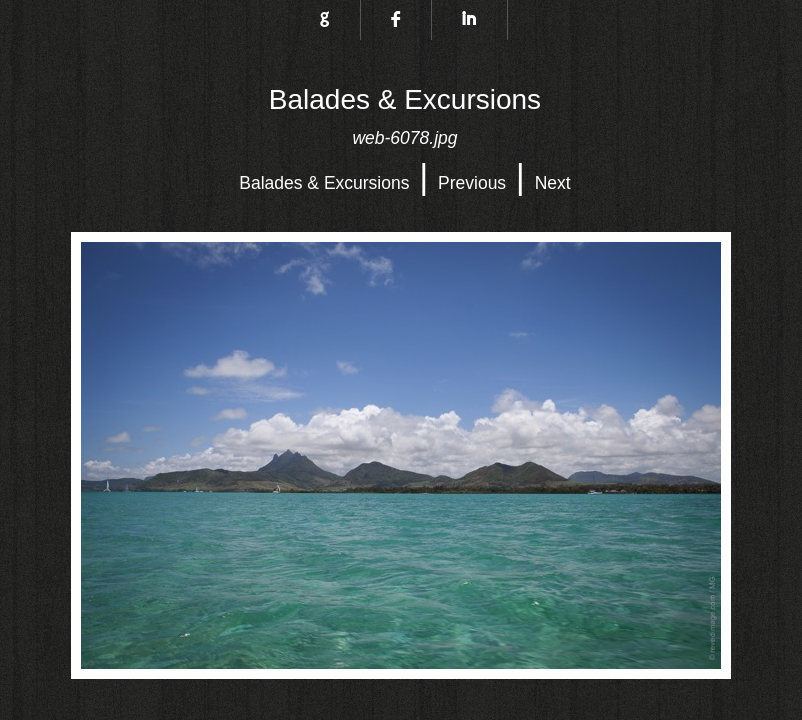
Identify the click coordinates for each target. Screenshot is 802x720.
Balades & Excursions (324, 183)
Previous (472, 183)
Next (553, 183)
